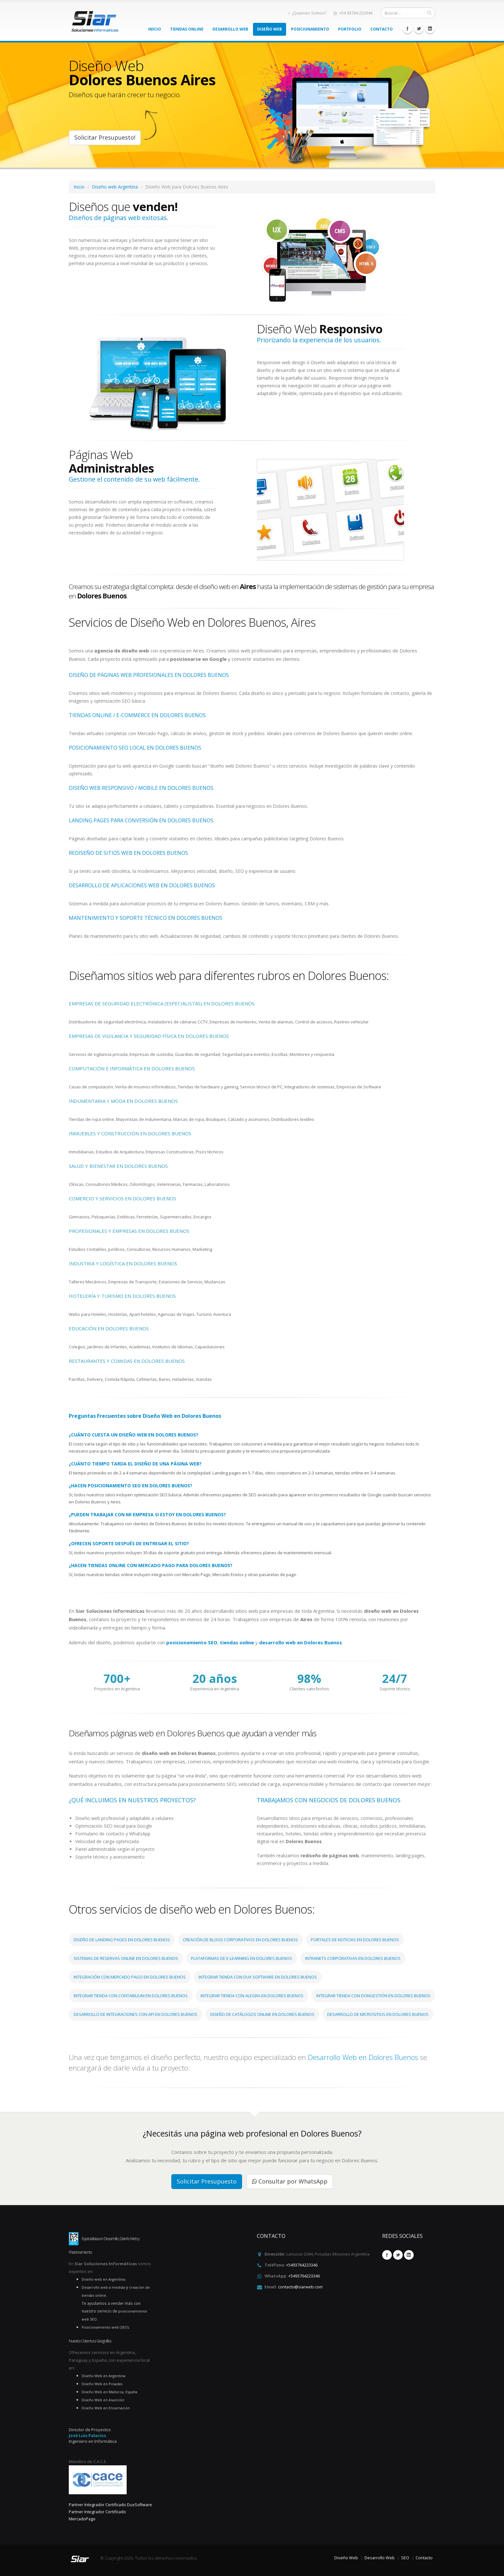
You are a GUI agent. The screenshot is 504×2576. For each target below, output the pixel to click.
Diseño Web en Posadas (102, 2383)
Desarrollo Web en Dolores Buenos (364, 2057)
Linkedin (430, 28)
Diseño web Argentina (115, 187)
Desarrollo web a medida (103, 2287)
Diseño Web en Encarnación (106, 2407)
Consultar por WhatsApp (290, 2181)
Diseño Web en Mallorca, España (109, 2391)
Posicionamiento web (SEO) (105, 2327)
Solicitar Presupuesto (207, 2181)
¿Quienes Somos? (307, 13)
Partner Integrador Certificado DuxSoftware (110, 2504)
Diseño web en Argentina (103, 2279)
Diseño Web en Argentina (103, 2375)
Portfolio (349, 29)
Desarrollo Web (230, 29)
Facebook (407, 28)
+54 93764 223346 (353, 13)
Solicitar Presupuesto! (104, 137)
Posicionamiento (310, 29)
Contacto (381, 29)
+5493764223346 (302, 2265)
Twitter (419, 28)
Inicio (154, 29)
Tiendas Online (186, 29)
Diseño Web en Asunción (103, 2399)
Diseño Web (269, 29)
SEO (405, 2558)
